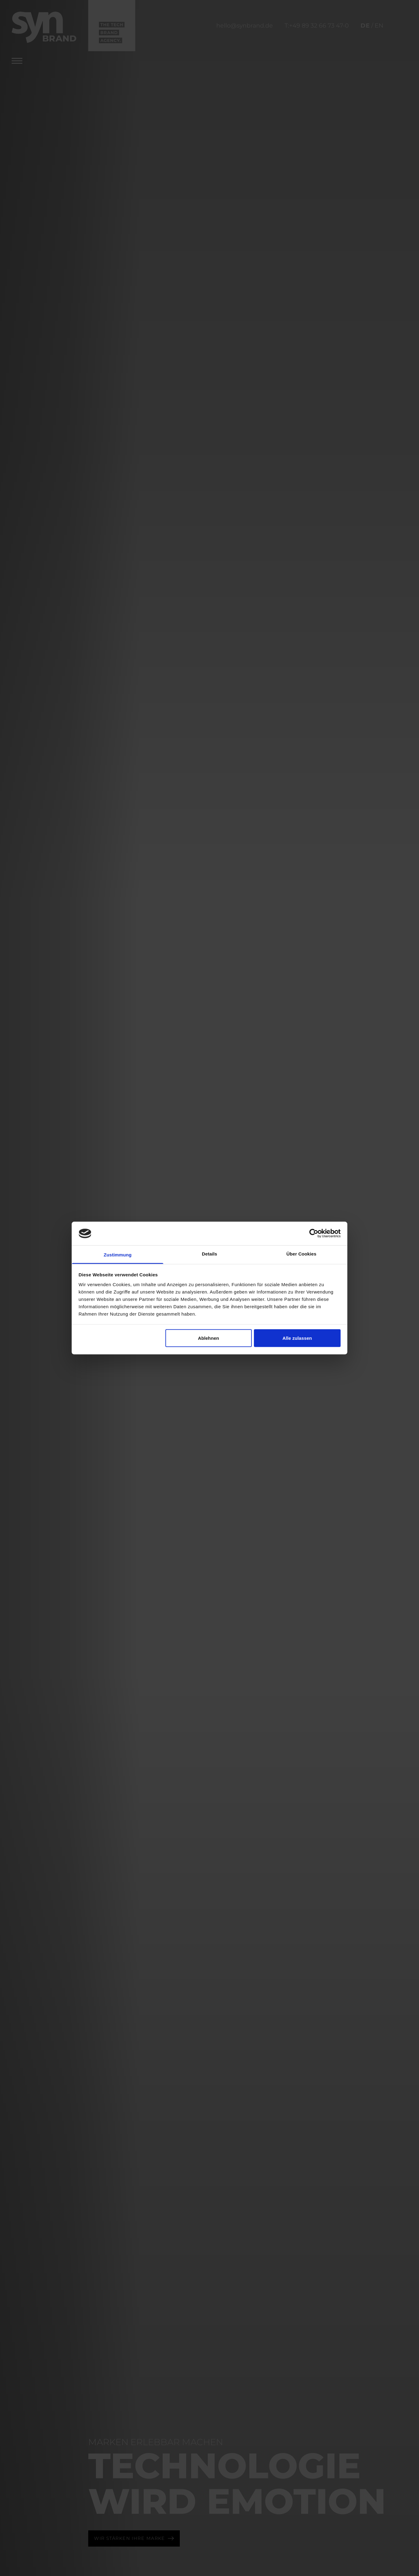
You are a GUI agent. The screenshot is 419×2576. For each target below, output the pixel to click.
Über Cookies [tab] (301, 1253)
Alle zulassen (297, 1338)
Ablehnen (208, 1338)
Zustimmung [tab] (118, 1254)
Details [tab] (209, 1253)
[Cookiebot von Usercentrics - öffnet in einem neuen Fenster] (314, 1233)
